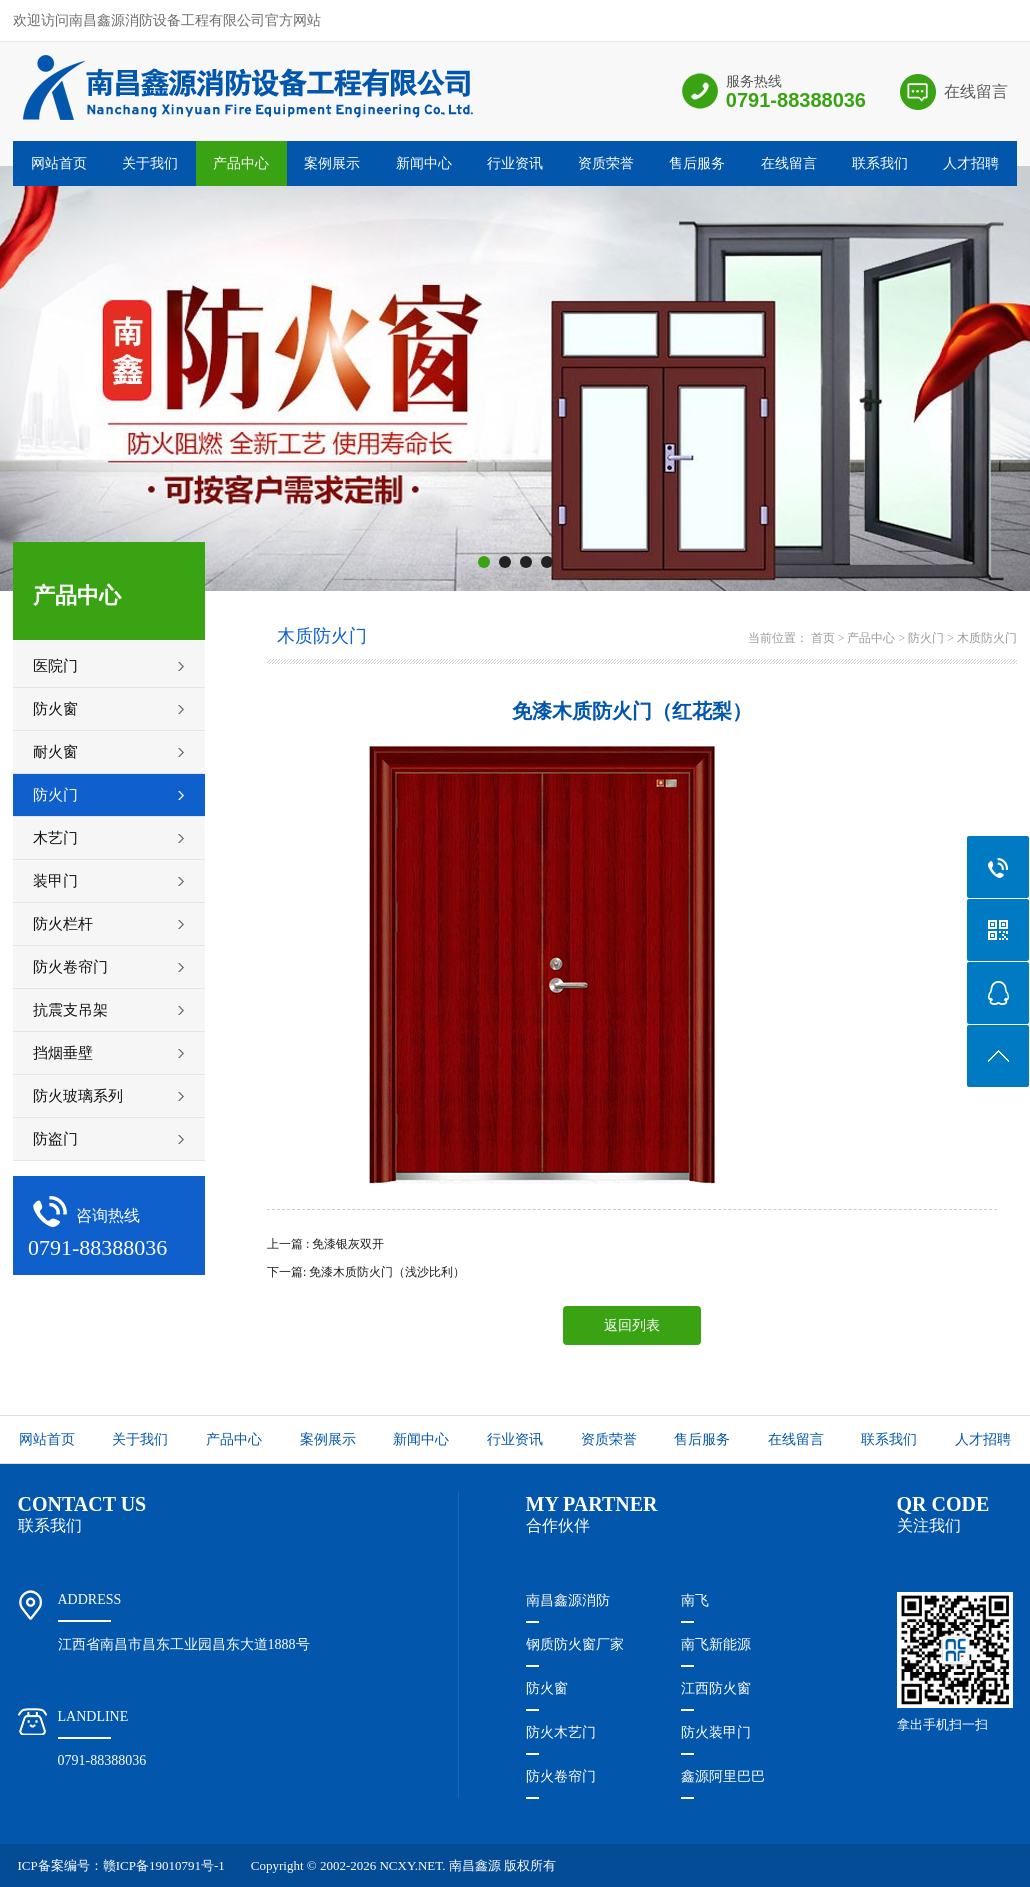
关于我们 (150, 163)
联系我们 (880, 163)
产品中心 (241, 163)
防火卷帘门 (561, 1776)
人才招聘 (971, 163)
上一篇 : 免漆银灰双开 (325, 1244)
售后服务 (697, 163)
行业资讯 (515, 163)
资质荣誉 (606, 163)
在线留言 (976, 91)
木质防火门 (987, 638)
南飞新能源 (716, 1644)
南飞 (695, 1600)
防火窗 (547, 1688)
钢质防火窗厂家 (575, 1644)
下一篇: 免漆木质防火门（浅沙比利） (366, 1272)
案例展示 (332, 163)
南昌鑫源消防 (568, 1600)
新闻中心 (424, 163)
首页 (823, 638)
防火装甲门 (716, 1732)
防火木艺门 (561, 1732)
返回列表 (632, 1325)
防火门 (926, 638)
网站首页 (59, 163)
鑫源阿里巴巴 (723, 1776)
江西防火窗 (716, 1688)
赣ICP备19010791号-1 (164, 1865)
